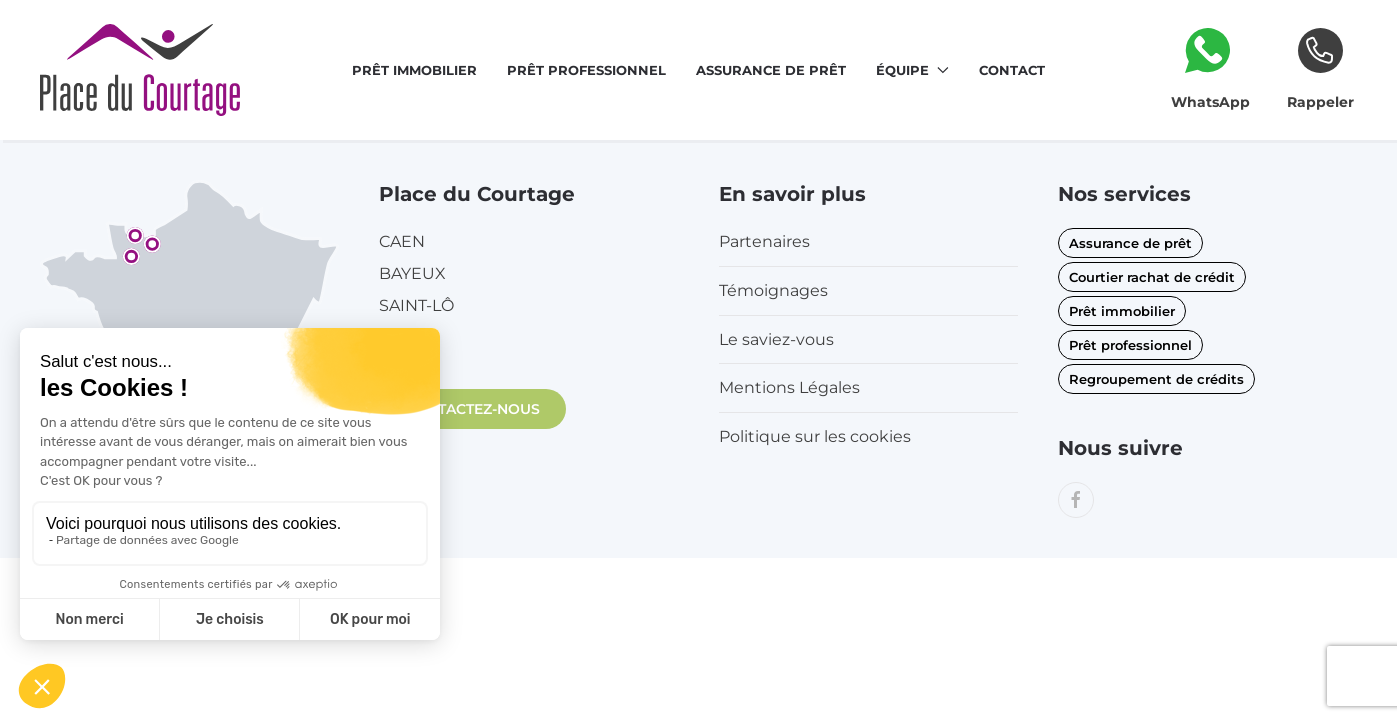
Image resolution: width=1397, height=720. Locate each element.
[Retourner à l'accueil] (140, 70)
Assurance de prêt (771, 70)
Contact (1012, 70)
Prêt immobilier (414, 70)
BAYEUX (412, 273)
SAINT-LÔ (416, 305)
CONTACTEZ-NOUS (472, 409)
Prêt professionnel (586, 70)
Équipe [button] (912, 70)
